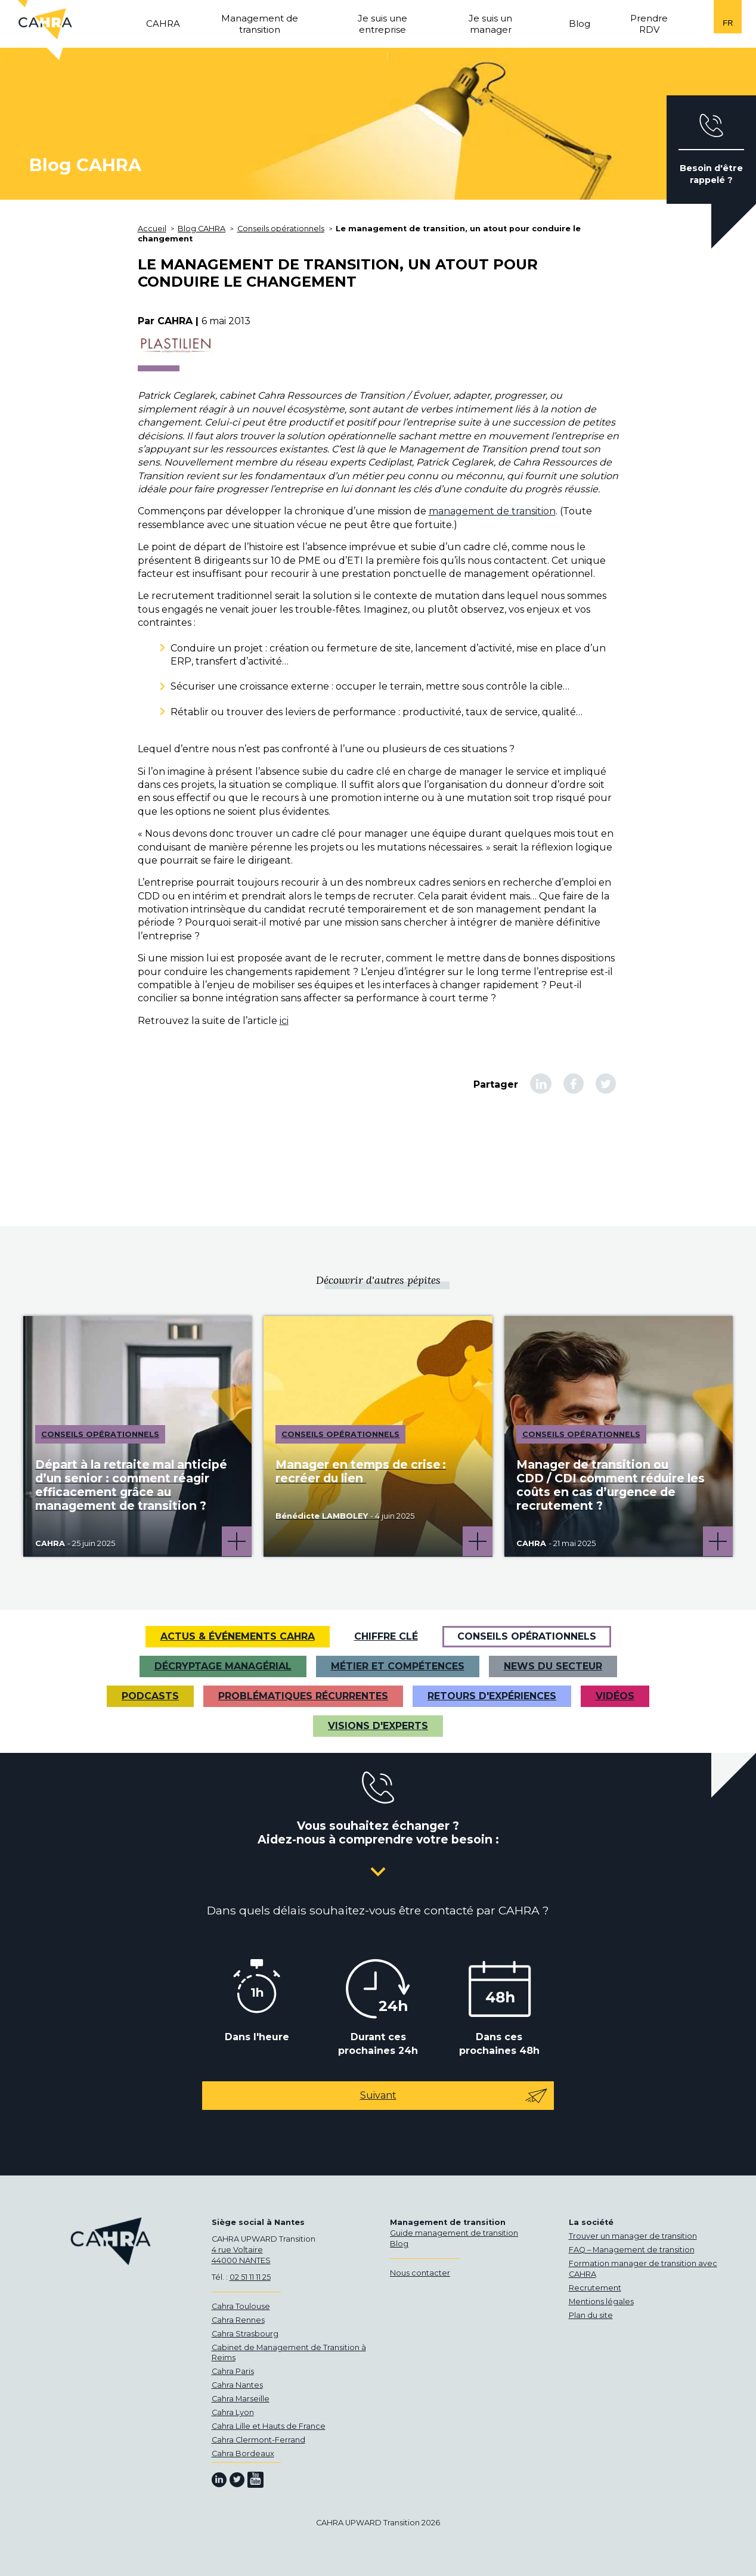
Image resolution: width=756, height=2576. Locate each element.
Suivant (454, 2095)
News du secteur (553, 1666)
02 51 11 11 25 (250, 2277)
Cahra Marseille (240, 2398)
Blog (399, 2243)
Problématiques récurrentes (303, 1696)
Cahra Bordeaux (243, 2453)
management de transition (492, 511)
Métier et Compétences (397, 1666)
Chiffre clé (386, 1636)
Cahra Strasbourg (245, 2333)
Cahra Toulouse (241, 2306)
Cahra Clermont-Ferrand (258, 2439)
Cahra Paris (233, 2371)
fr (728, 22)
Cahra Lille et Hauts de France (269, 2426)
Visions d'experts (378, 1725)
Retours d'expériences (491, 1696)
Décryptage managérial (223, 1666)
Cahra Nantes (237, 2385)
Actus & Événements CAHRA (237, 1636)
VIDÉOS (615, 1696)
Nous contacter (420, 2272)
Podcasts (150, 1696)
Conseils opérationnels (526, 1636)
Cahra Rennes (238, 2320)
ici (284, 1020)
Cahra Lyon (233, 2412)
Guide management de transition (454, 2233)
